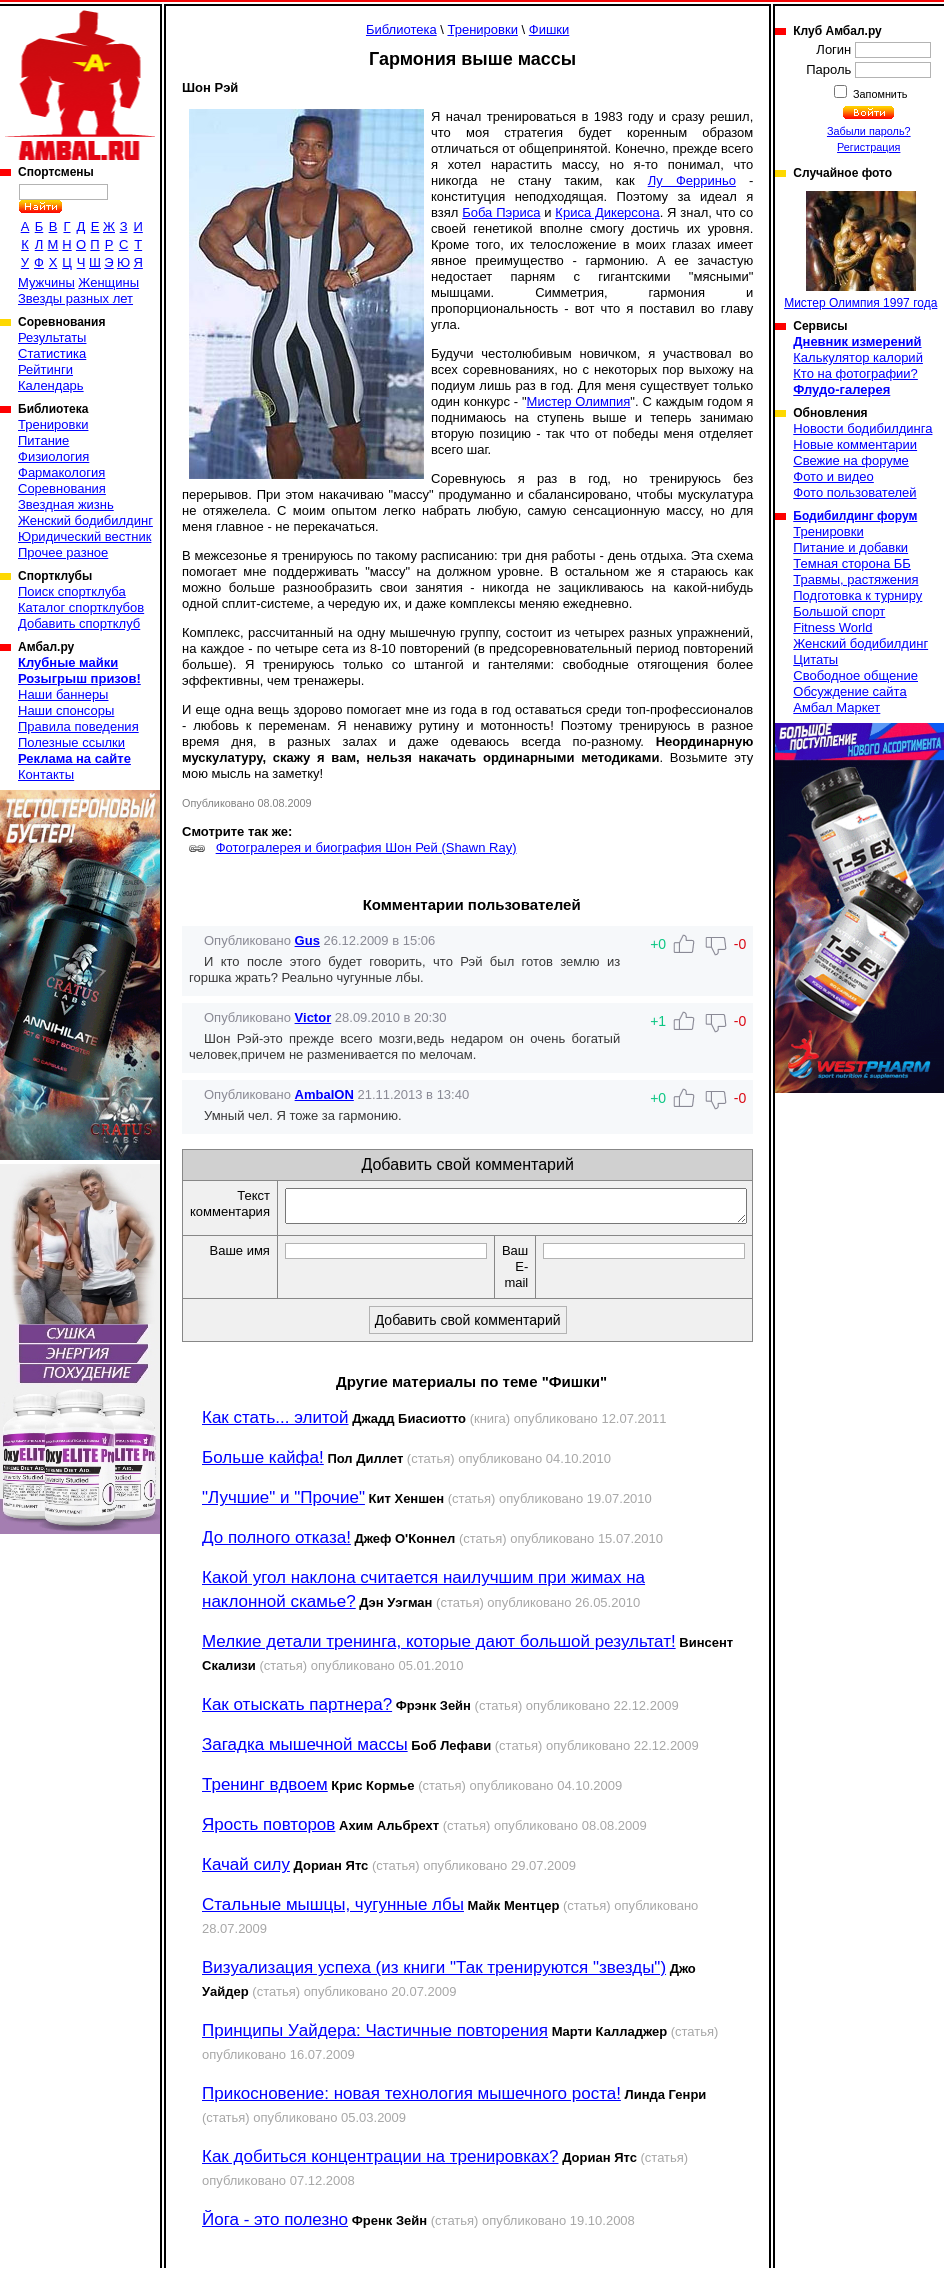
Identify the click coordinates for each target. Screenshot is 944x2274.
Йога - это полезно (275, 2225)
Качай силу (246, 1870)
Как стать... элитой (275, 1423)
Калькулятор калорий (858, 357)
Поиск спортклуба (72, 591)
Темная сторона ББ (852, 563)
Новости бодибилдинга (862, 428)
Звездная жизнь (66, 504)
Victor (313, 1017)
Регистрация (868, 147)
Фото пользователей (854, 492)
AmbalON (324, 1094)
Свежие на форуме (851, 460)
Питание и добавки (850, 547)
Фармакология (61, 472)
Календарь (51, 385)
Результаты (52, 337)
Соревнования (62, 488)
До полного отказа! (276, 1543)
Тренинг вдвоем (265, 1790)
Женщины (108, 282)
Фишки (549, 29)
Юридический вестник (84, 536)
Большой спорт (839, 611)
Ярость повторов (268, 1830)
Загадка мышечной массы (305, 1750)
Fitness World (832, 627)
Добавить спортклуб (79, 623)
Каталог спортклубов (81, 607)
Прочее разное (63, 552)
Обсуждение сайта (849, 691)
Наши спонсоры (66, 710)
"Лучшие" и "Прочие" (283, 1503)
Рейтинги (45, 369)
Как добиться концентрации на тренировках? (380, 2162)
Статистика (52, 353)
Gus (307, 940)
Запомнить (879, 94)
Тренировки (53, 424)
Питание (43, 440)
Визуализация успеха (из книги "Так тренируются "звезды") (434, 1973)
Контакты (46, 774)
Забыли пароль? (869, 131)
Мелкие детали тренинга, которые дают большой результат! (439, 1647)
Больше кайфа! (263, 1463)
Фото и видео (833, 476)
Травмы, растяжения (855, 579)
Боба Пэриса (501, 212)
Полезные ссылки (71, 742)
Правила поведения (78, 726)
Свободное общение (855, 675)
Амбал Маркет (836, 707)
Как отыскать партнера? (297, 1710)
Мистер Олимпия (579, 401)
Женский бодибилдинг (85, 520)
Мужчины (46, 282)
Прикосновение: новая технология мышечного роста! (411, 2099)
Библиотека (401, 29)
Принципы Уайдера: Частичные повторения (375, 2036)
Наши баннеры (63, 694)
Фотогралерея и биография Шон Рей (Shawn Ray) (366, 847)
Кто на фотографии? (855, 373)
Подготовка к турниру (857, 595)
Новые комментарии (855, 444)
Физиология (53, 456)
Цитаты (815, 659)
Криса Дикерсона (607, 212)
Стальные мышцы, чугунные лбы (333, 1910)
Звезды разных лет (75, 298)
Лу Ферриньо (692, 180)
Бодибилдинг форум (855, 516)
